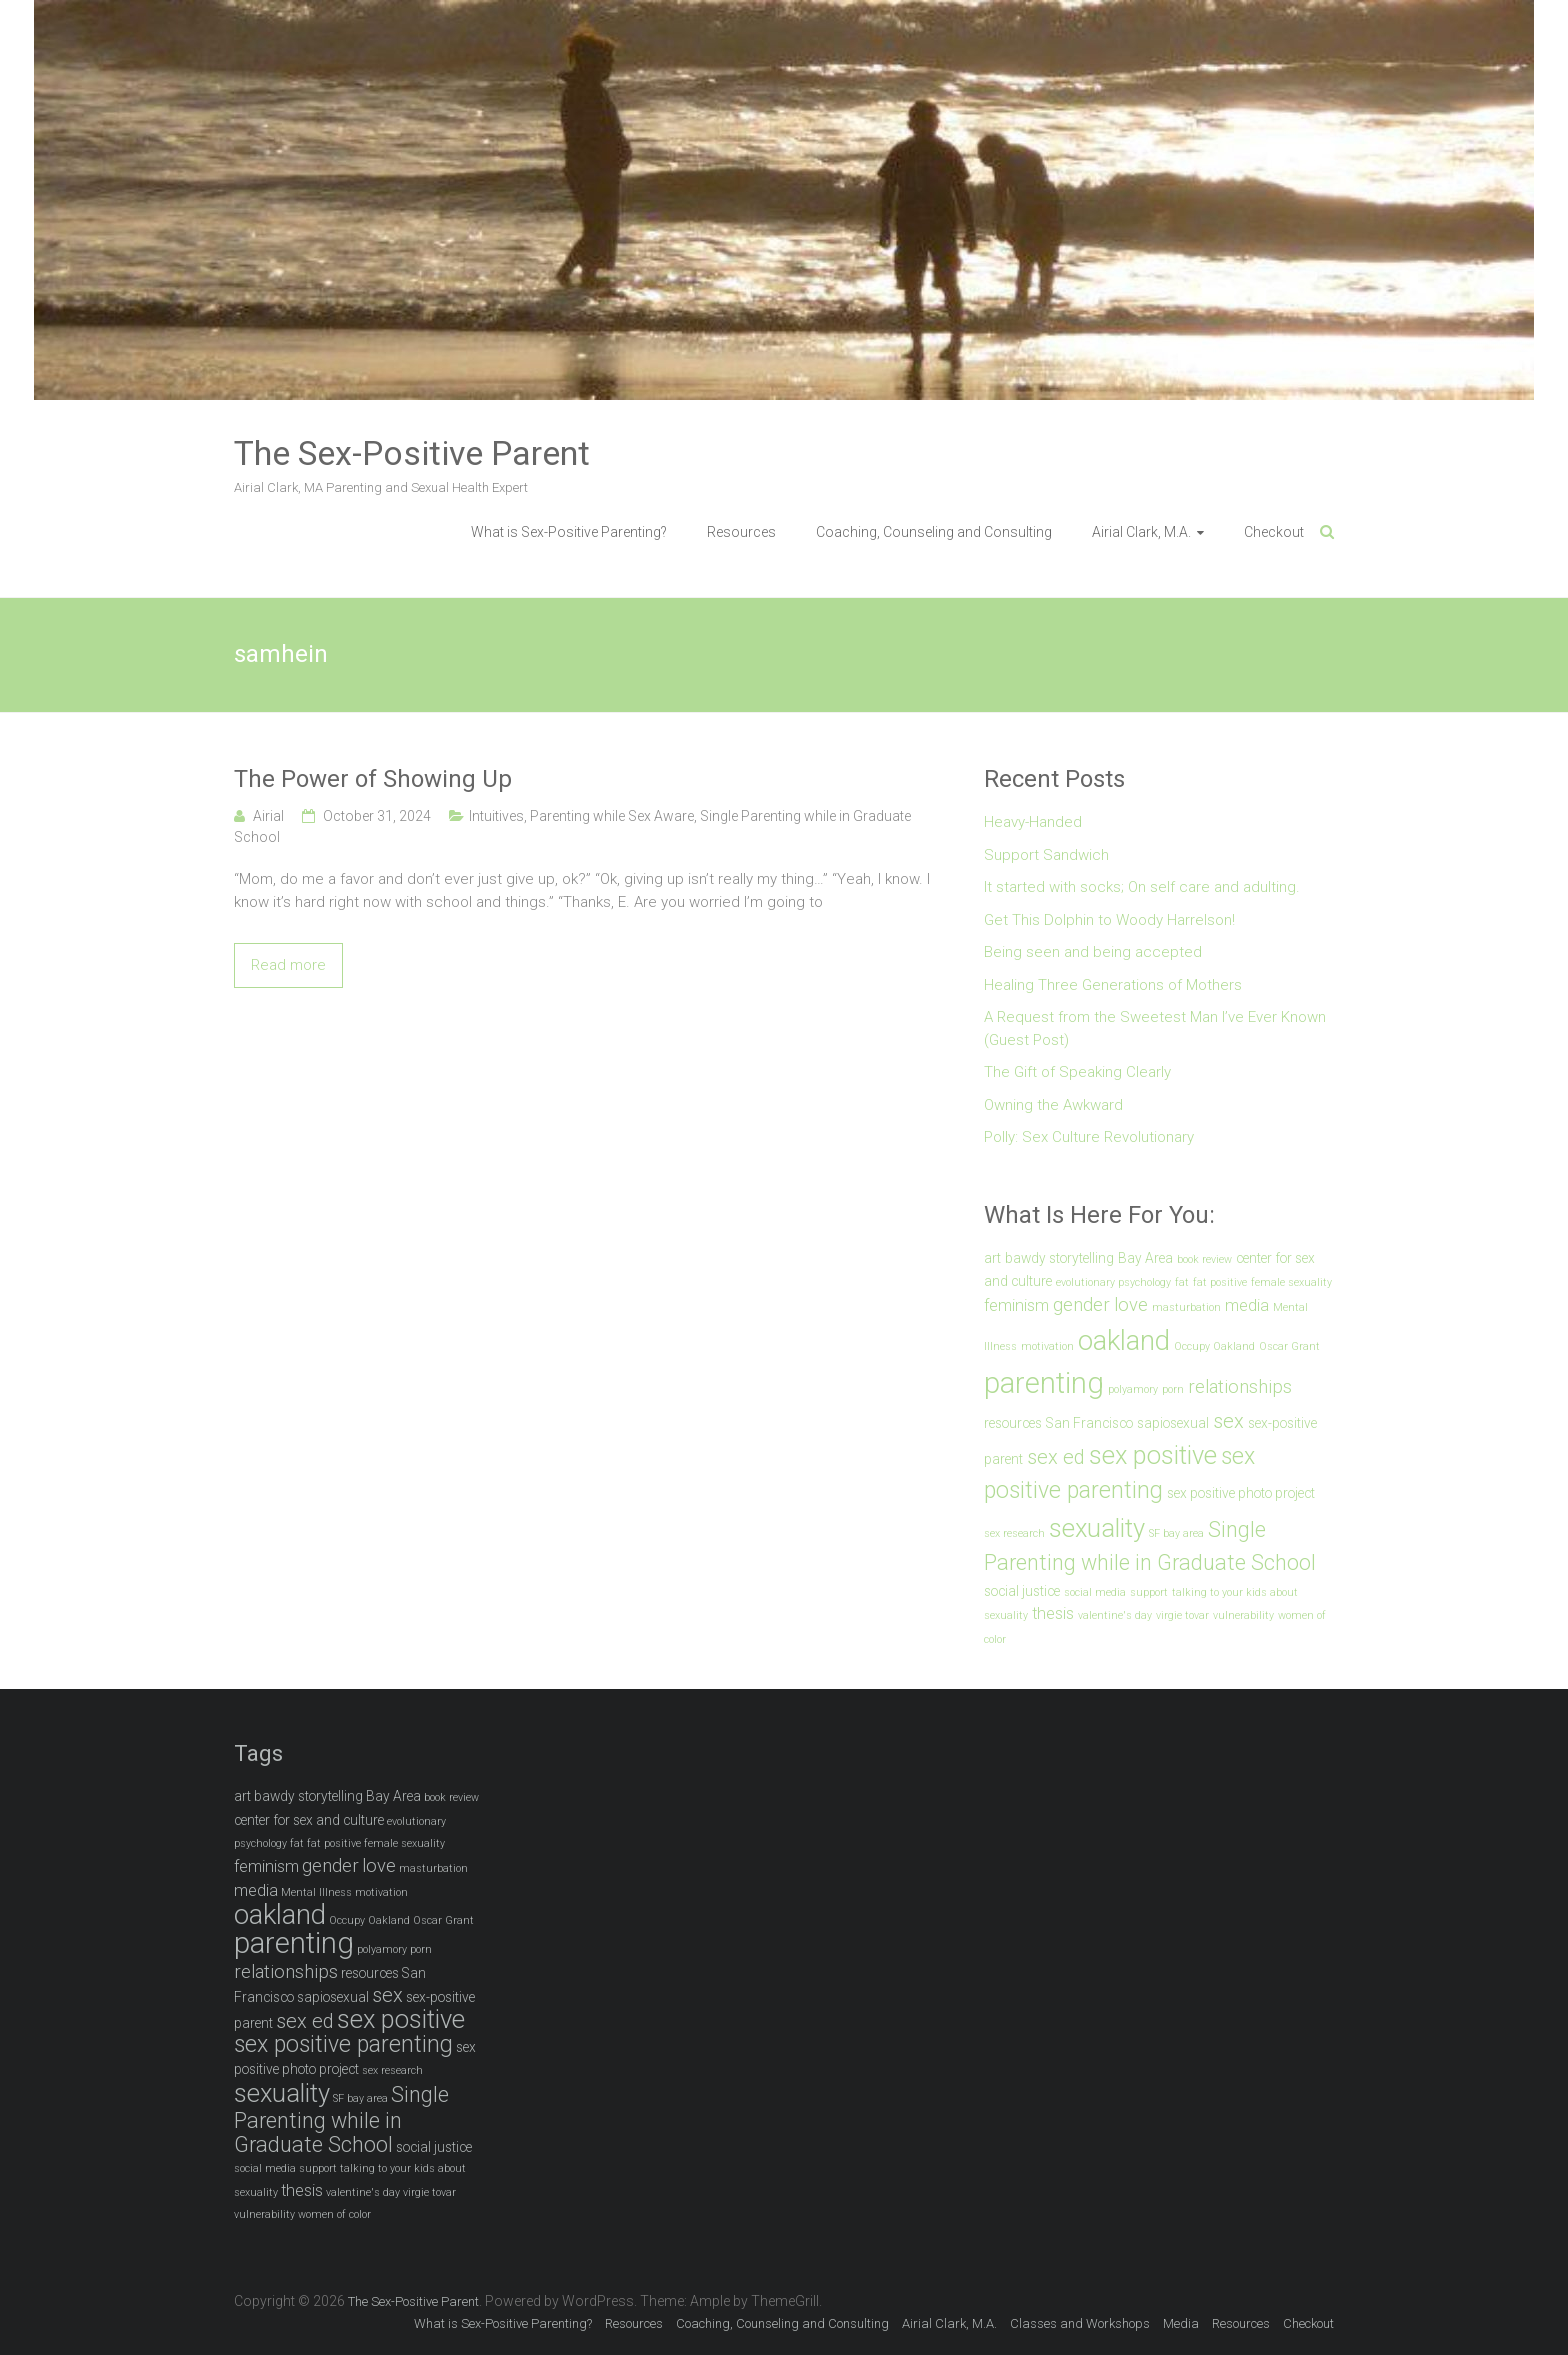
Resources (741, 532)
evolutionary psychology (1113, 1282)
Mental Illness (316, 1892)
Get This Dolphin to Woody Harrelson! (1109, 920)
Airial (268, 816)
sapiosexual (1173, 1423)
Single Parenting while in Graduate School (341, 2119)
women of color (334, 2214)
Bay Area (1145, 1258)
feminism (1016, 1305)
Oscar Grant (1289, 1346)
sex (1228, 1421)
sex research (1014, 1533)
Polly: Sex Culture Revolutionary (1089, 1137)
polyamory (1133, 1389)
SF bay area (1176, 1533)
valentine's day (1115, 1615)
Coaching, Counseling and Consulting (934, 532)
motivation (1047, 1346)
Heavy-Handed (1033, 822)
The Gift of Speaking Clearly (1077, 1072)
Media (1181, 2323)
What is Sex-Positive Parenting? (569, 532)
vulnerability (1243, 1615)
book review (1204, 1259)
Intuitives (496, 816)
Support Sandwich (1046, 855)
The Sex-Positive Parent (412, 453)
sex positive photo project (1241, 1493)
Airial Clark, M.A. (1141, 532)
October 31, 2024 (377, 816)
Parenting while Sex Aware (612, 816)
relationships (1240, 1387)
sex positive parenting (343, 2044)
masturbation (1186, 1307)
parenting (1044, 1383)
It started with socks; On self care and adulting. (1142, 887)
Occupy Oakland (1214, 1346)
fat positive (1220, 1282)
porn (1173, 1389)
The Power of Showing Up (373, 779)
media (1247, 1305)
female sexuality (1291, 1282)
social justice (1022, 1591)
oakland (1124, 1340)
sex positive (1153, 1455)
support (1149, 1592)
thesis (1053, 1613)
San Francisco (1089, 1423)
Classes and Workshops (1080, 2323)
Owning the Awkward (1053, 1105)
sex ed (1056, 1457)
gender (1081, 1305)
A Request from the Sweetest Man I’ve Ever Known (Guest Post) (1155, 1028)
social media (1095, 1592)
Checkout (1274, 532)
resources (1013, 1423)
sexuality (1097, 1528)
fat (1182, 1282)
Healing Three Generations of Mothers (1113, 985)
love (1131, 1305)
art (992, 1258)
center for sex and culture (309, 1820)
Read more (288, 965)
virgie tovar (1182, 1615)
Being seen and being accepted (1093, 952)
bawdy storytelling (1059, 1258)
